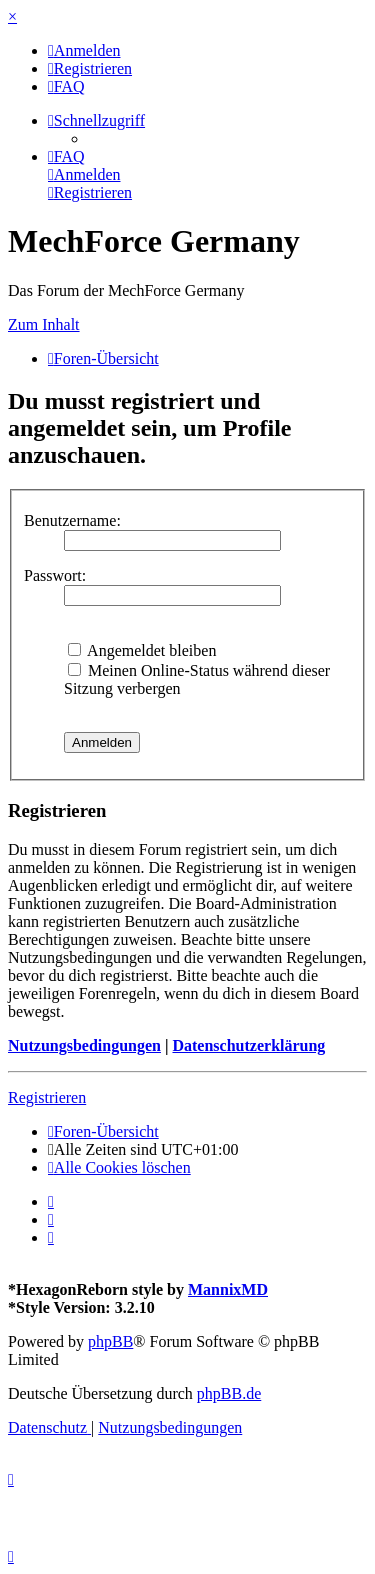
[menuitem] (84, 50)
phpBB (110, 1341)
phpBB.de (229, 1393)
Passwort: (55, 575)
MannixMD (228, 1289)
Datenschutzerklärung (248, 1045)
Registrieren (47, 1097)
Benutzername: (72, 520)
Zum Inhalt (44, 324)
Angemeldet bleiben (142, 650)
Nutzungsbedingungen (84, 1045)
